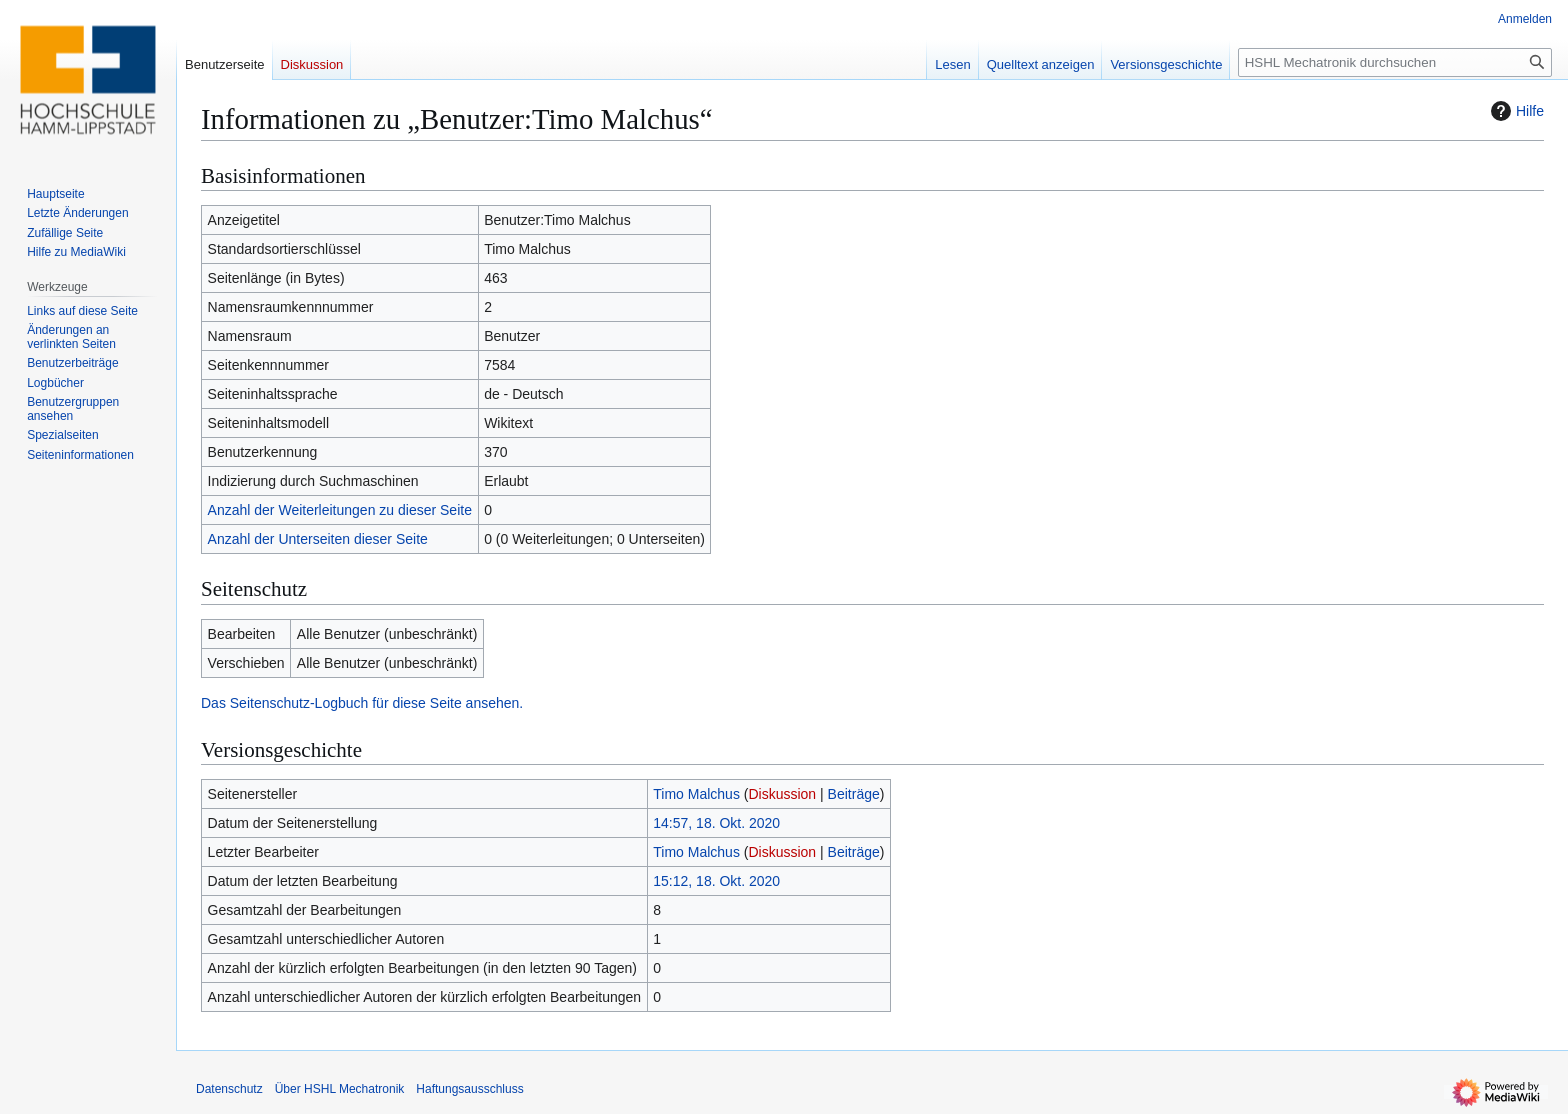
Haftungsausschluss (469, 1089)
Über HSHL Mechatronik (340, 1089)
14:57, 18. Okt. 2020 (716, 823)
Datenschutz (229, 1089)
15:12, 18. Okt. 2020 (716, 881)
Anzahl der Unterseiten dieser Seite (318, 539)
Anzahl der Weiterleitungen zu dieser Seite (340, 510)
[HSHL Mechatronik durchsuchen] (1395, 62)
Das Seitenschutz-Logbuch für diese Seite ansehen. (362, 703)
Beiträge (854, 794)
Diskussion (782, 794)
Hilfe (1515, 111)
